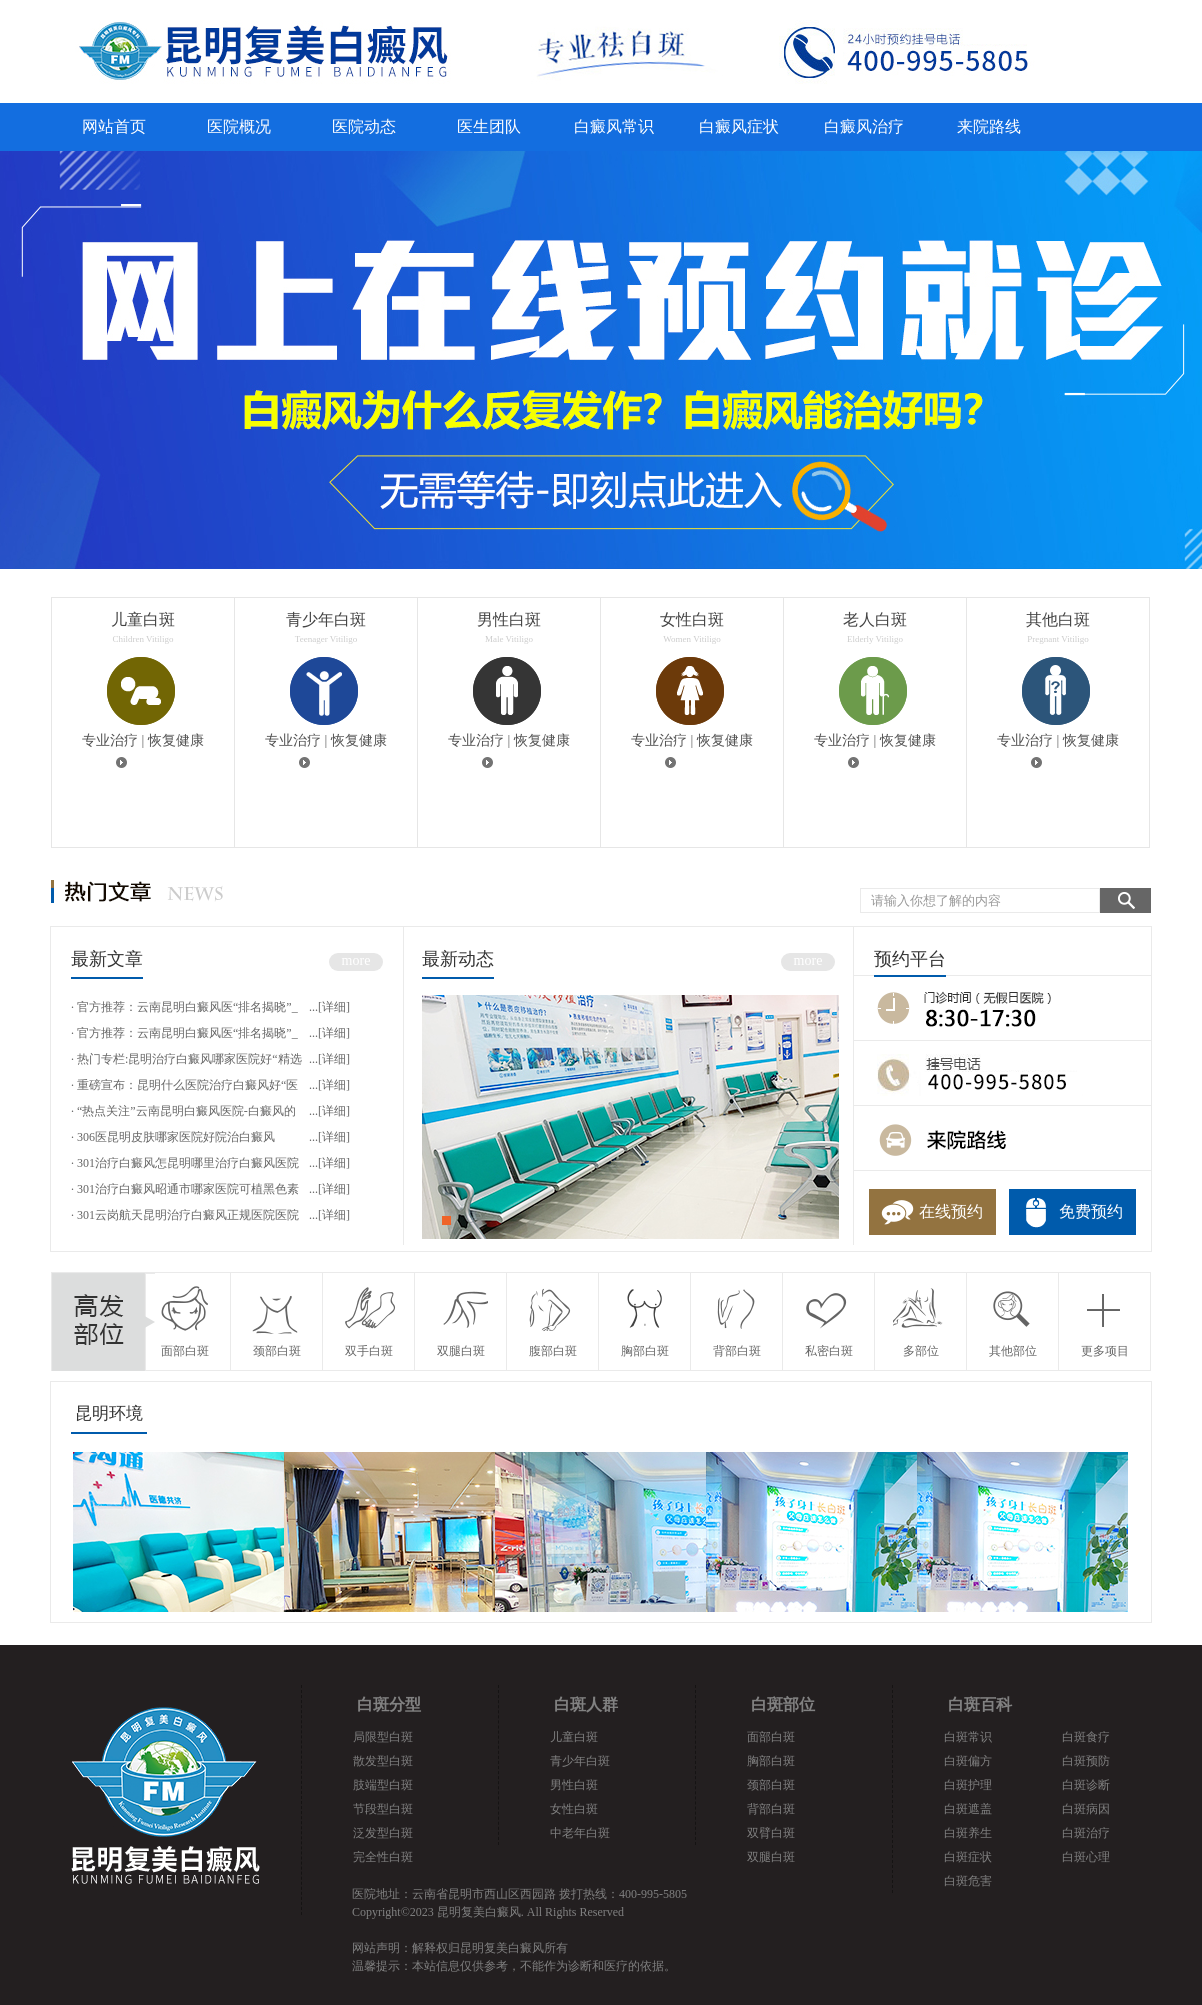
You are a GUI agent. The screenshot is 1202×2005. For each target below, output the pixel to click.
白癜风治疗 (864, 126)
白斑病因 (1086, 1809)
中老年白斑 (580, 1833)
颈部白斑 (771, 1785)
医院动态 (364, 126)
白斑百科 (980, 1704)
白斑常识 (968, 1737)
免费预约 (1091, 1211)
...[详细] (329, 1007)
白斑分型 (389, 1704)
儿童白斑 (574, 1737)
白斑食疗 (1086, 1737)
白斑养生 (968, 1833)
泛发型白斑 (383, 1833)
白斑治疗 (1086, 1833)
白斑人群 (586, 1704)
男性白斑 (574, 1785)
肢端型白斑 (383, 1785)
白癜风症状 (739, 126)
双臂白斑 (771, 1833)
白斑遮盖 (968, 1809)
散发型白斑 (383, 1761)
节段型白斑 (383, 1809)
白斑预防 (1086, 1761)
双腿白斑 (771, 1857)
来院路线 (989, 126)
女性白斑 (574, 1809)
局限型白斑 (383, 1737)
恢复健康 (176, 740)
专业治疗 (110, 740)
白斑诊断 (1086, 1785)
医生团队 (489, 126)
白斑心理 (1086, 1857)
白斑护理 (968, 1785)
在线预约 (951, 1211)
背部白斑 (771, 1809)
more (356, 960)
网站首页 (114, 126)
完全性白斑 (383, 1857)
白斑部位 (783, 1704)
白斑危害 (968, 1881)
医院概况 (239, 126)
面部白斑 (771, 1737)
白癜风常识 (614, 126)
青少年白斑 (580, 1761)
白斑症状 (968, 1857)
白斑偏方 (968, 1761)
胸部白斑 (771, 1761)
